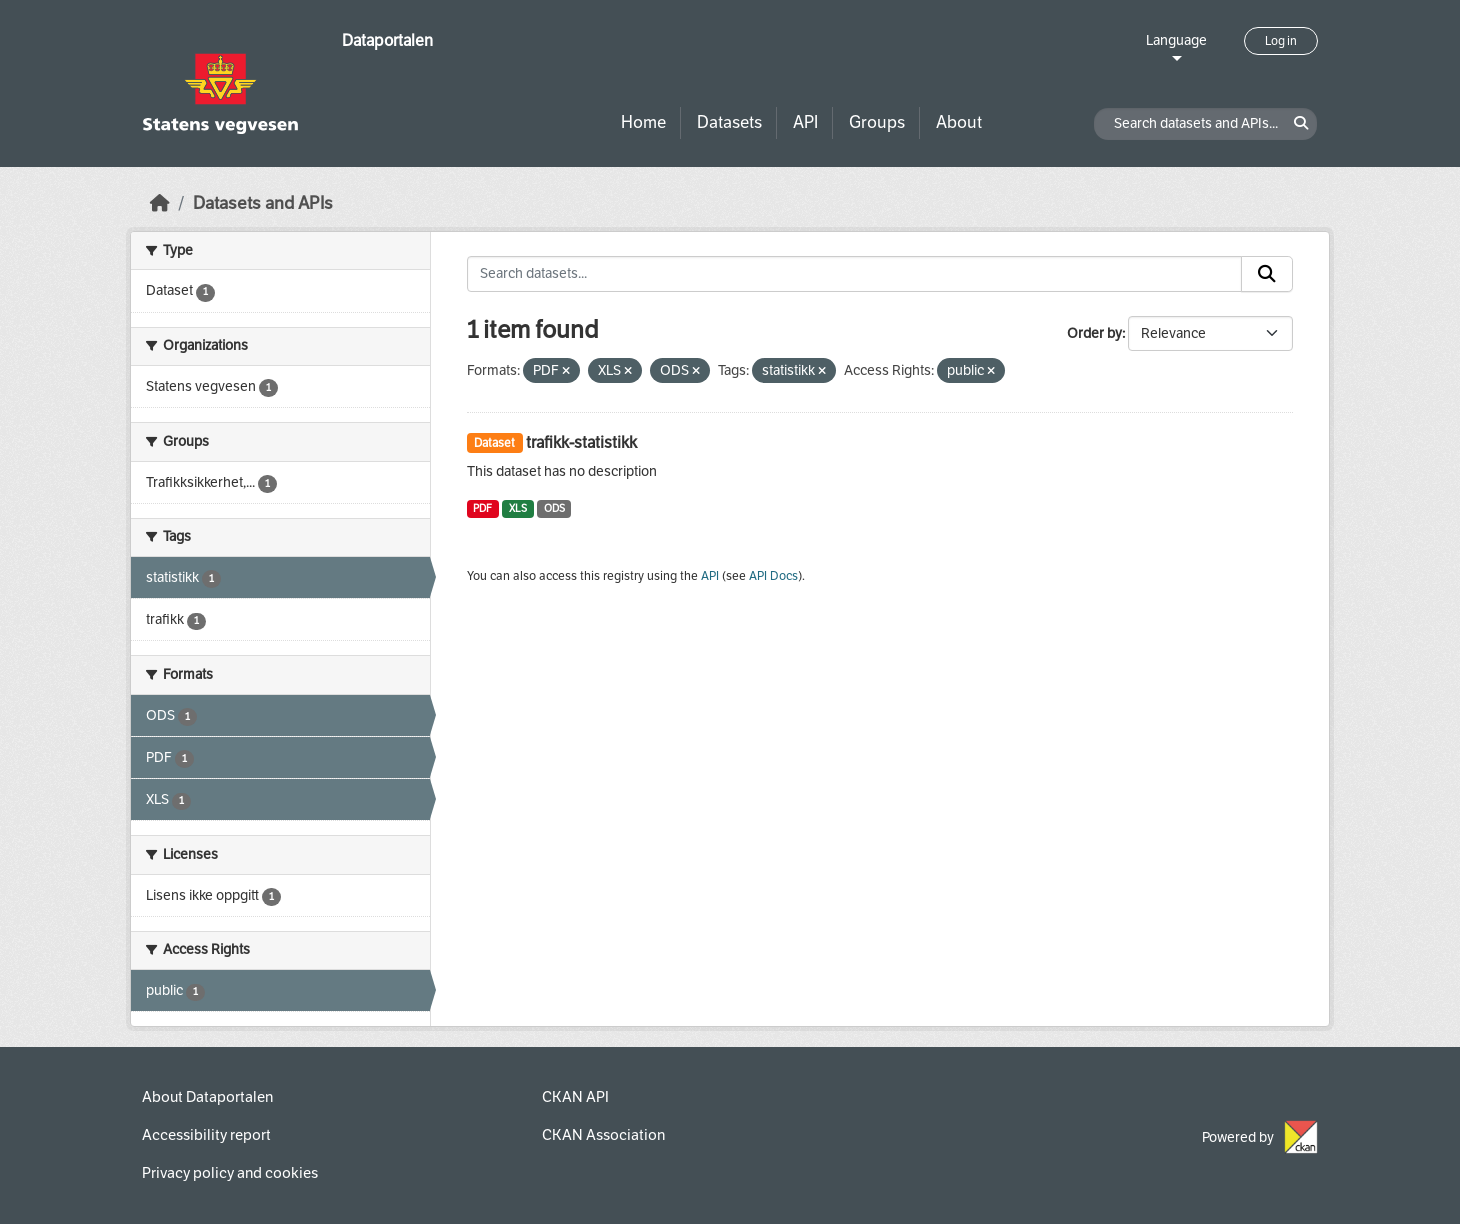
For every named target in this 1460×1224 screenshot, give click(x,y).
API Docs (773, 576)
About (959, 122)
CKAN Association (603, 1135)
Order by (1094, 333)
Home (643, 122)
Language (1176, 40)
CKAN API (575, 1097)
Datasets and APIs (263, 203)
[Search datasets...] (855, 274)
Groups (877, 122)
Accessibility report (206, 1135)
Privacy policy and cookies (230, 1173)
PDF (482, 508)
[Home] (160, 203)
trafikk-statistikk (581, 442)
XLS (518, 508)
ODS (554, 508)
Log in (1281, 41)
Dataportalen (387, 40)
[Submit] (1267, 274)
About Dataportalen (207, 1097)
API (805, 122)
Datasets (729, 122)
